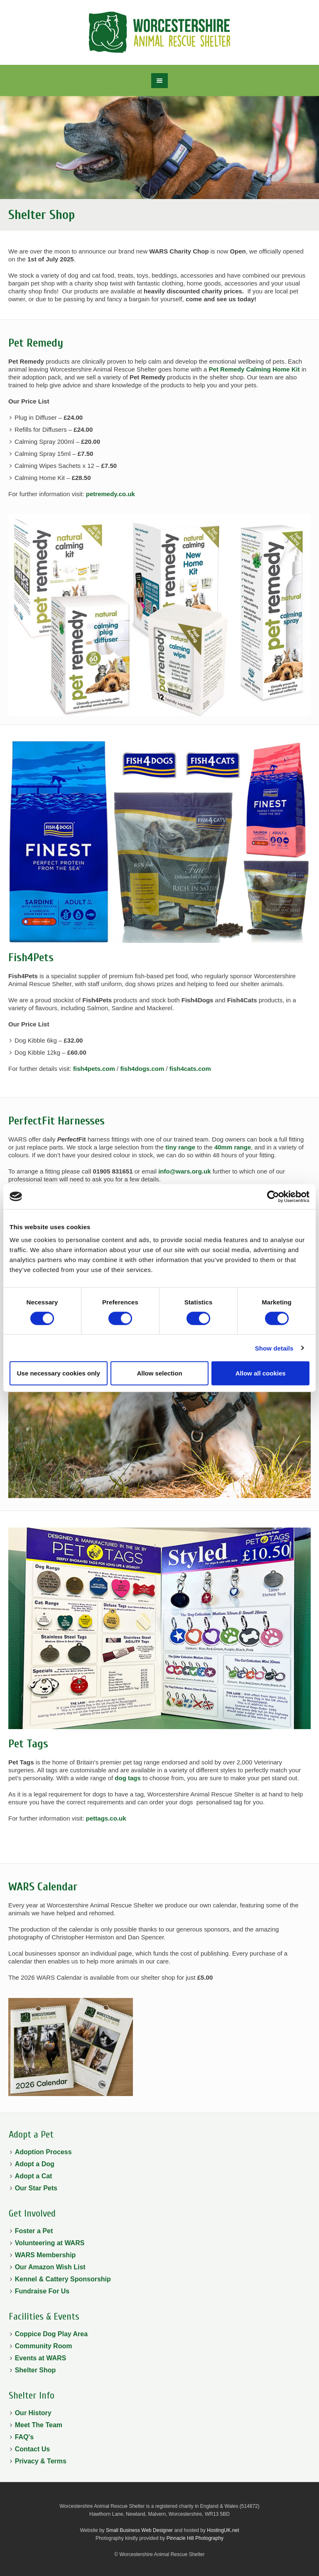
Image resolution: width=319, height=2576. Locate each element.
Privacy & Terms (40, 2461)
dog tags (128, 1777)
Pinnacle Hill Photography (195, 2538)
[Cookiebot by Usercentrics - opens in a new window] (273, 1196)
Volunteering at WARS (50, 2242)
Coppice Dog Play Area (51, 2333)
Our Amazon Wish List (50, 2267)
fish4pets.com (94, 1068)
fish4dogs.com (142, 1068)
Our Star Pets (36, 2188)
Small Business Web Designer (139, 2530)
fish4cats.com (190, 1068)
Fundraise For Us (42, 2291)
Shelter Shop (35, 2370)
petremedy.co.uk (110, 493)
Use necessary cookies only (58, 1373)
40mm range (232, 1147)
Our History (33, 2412)
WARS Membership (45, 2255)
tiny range (180, 1147)
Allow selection (159, 1373)
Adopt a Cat (33, 2176)
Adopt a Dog (34, 2164)
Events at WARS (40, 2358)
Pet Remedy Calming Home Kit (254, 369)
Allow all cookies (261, 1373)
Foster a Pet (34, 2230)
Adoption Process (43, 2151)
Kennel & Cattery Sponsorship (63, 2279)
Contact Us (32, 2449)
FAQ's (24, 2437)
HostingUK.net (223, 2530)
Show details (274, 1347)
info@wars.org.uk (184, 1171)
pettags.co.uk (106, 1818)
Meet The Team (38, 2424)
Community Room (43, 2346)
